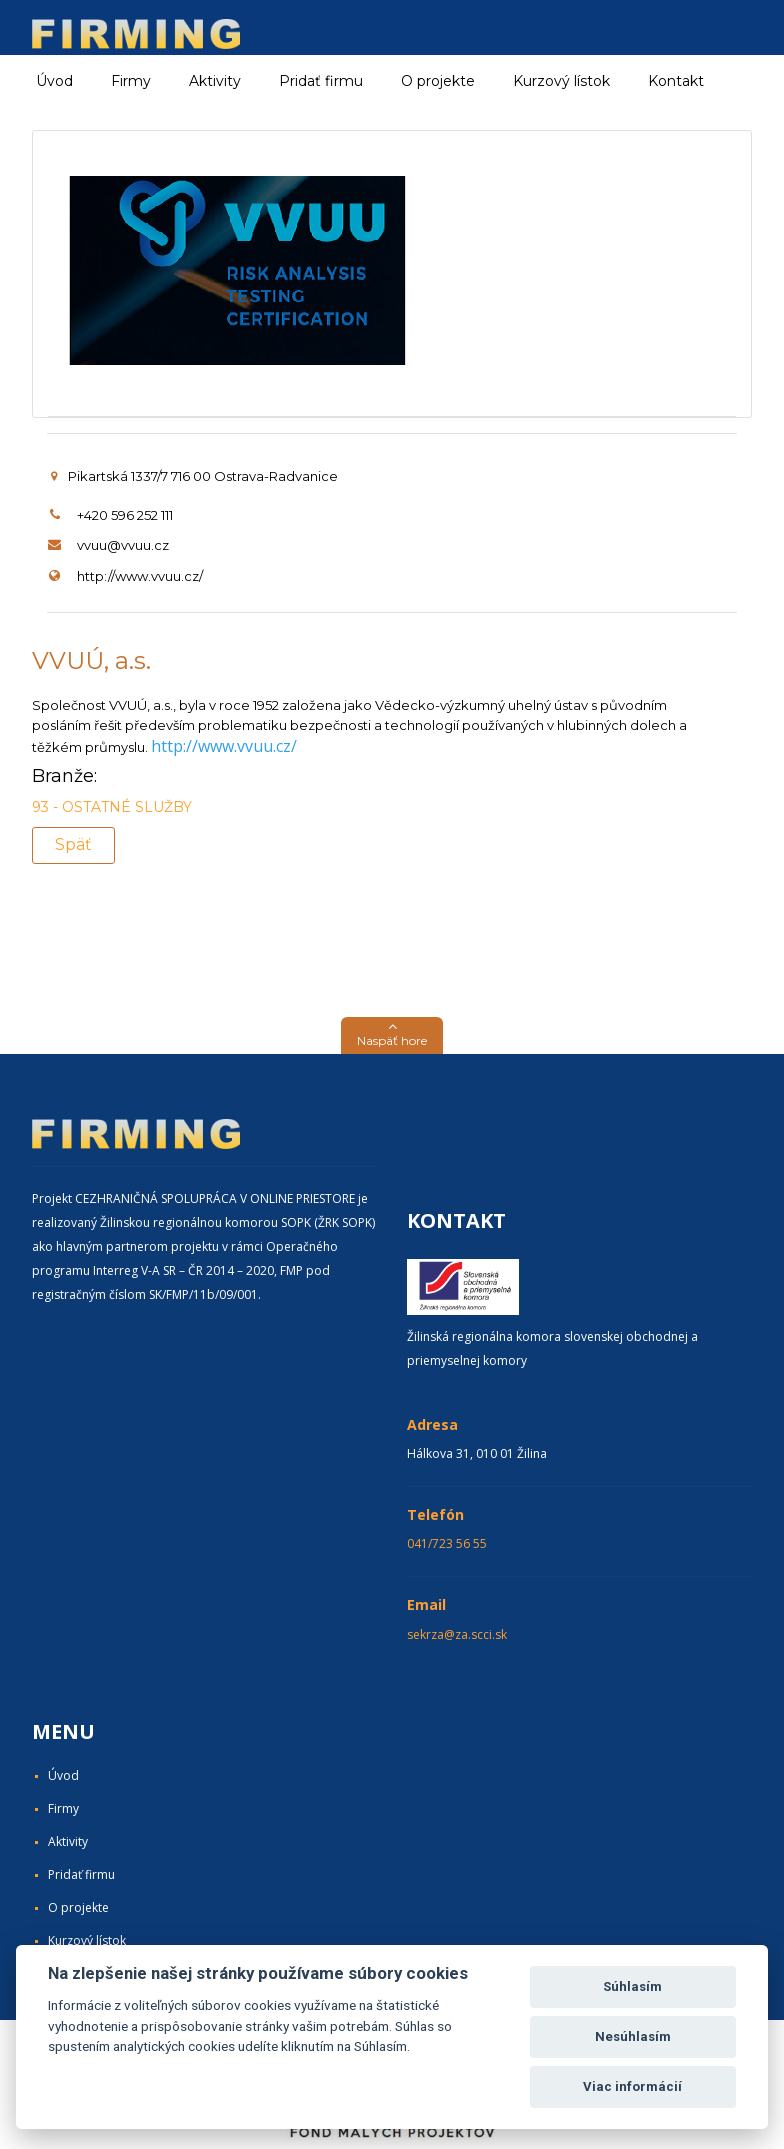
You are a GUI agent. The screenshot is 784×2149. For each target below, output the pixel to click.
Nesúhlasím (633, 2036)
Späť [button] (73, 844)
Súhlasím (632, 1986)
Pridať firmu (321, 81)
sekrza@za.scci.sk (457, 1634)
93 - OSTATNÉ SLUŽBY (112, 807)
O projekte (438, 81)
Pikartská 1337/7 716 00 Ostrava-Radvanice (194, 476)
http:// (174, 746)
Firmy (63, 1808)
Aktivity (68, 1841)
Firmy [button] (131, 81)
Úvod (54, 81)
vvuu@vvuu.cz (123, 545)
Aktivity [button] (215, 81)
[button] (392, 1035)
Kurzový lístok (561, 81)
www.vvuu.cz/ (247, 746)
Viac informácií (632, 2086)
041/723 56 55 (447, 1543)
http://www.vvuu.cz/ (140, 576)
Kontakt (676, 81)
